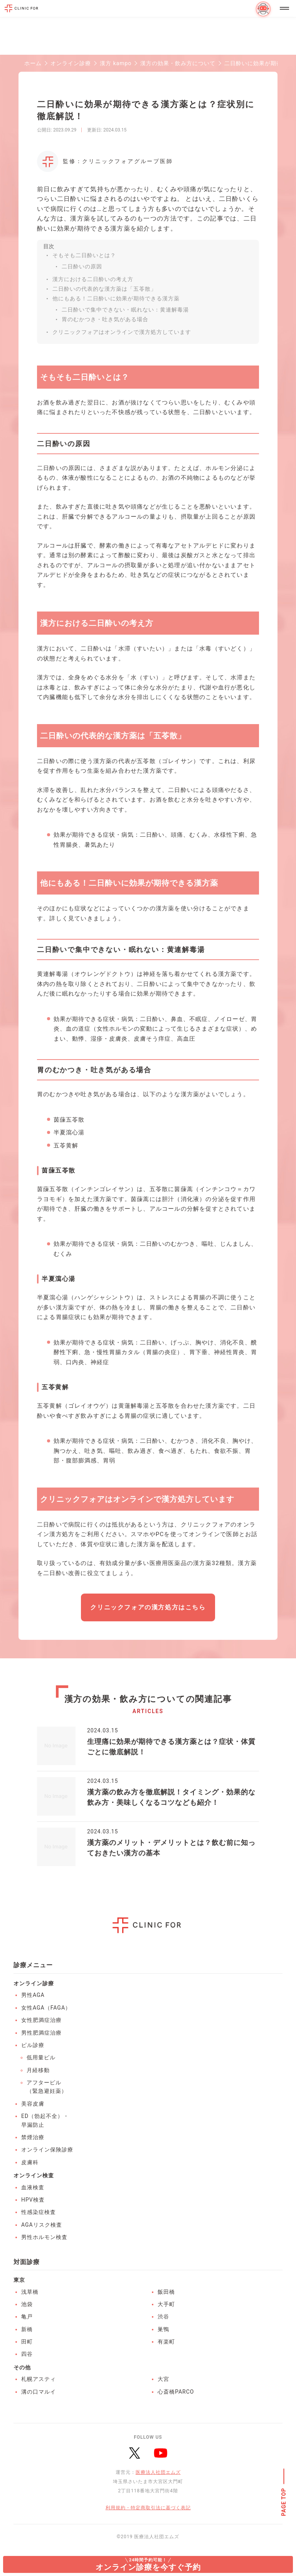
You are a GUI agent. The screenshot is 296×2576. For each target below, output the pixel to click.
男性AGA (33, 1995)
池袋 (27, 2304)
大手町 (166, 2304)
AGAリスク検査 (41, 2225)
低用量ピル (41, 2057)
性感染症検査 (38, 2212)
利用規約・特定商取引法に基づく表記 (148, 2507)
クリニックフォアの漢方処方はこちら (147, 1607)
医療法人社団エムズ (158, 2472)
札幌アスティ (38, 2379)
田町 (27, 2341)
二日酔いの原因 (82, 266)
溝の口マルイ (38, 2392)
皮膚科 (30, 2162)
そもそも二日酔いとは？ (84, 255)
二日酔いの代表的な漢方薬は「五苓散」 (104, 289)
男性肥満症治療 (41, 2033)
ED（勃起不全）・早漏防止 (45, 2120)
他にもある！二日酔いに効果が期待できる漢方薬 (116, 298)
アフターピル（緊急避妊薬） (47, 2086)
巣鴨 (163, 2329)
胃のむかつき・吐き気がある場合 (105, 319)
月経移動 (38, 2070)
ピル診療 (32, 2045)
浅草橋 (30, 2292)
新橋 (27, 2329)
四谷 (27, 2354)
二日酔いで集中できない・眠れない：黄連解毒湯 (125, 310)
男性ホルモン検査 (44, 2237)
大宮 (163, 2379)
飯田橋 (166, 2292)
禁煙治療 (32, 2137)
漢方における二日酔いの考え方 (92, 279)
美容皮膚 (32, 2104)
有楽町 (166, 2341)
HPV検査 (33, 2200)
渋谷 (163, 2316)
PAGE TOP (284, 2502)
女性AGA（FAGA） (46, 2008)
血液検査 (32, 2187)
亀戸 (27, 2316)
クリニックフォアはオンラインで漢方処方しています (121, 332)
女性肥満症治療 (41, 2020)
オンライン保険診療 (47, 2149)
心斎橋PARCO (176, 2392)
